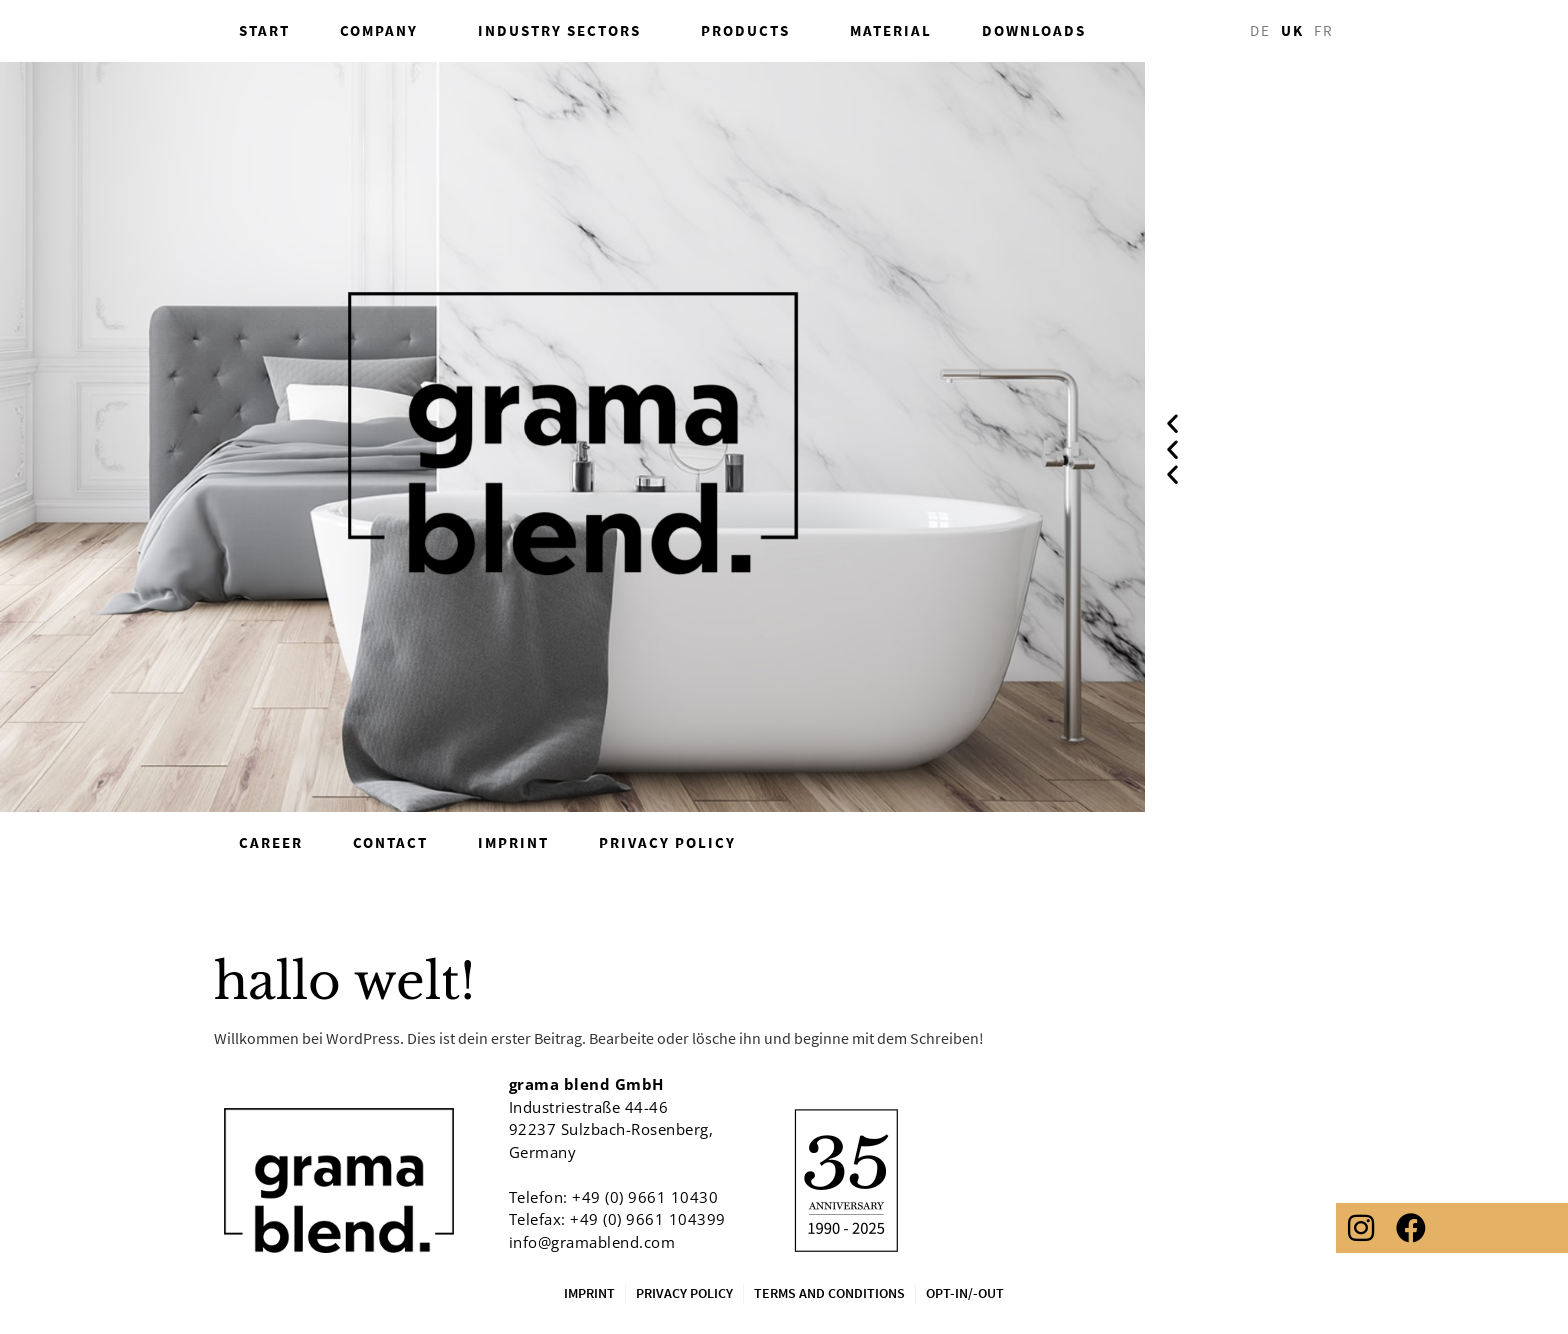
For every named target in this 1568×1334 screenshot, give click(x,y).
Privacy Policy (667, 842)
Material (891, 30)
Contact (390, 842)
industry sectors (564, 31)
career (271, 842)
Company (384, 31)
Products (750, 31)
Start (264, 30)
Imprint (513, 842)
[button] (1172, 422)
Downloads (1034, 30)
